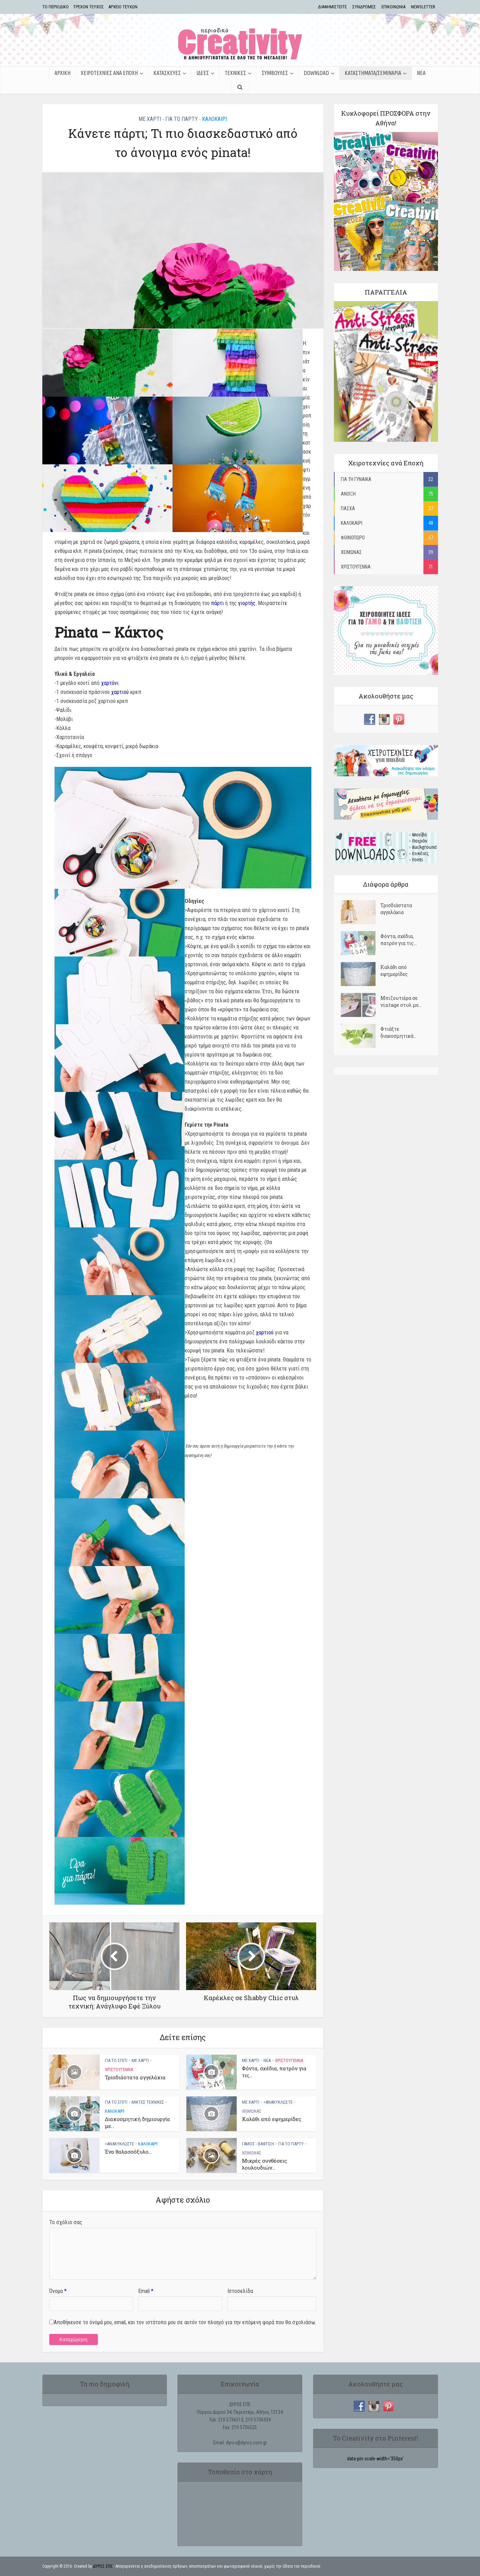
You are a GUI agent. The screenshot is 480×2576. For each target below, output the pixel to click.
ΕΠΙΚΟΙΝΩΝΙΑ (393, 6)
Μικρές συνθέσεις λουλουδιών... (264, 2164)
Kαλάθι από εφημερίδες (271, 2118)
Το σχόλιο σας (65, 2222)
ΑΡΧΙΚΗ (62, 73)
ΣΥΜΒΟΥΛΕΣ (275, 73)
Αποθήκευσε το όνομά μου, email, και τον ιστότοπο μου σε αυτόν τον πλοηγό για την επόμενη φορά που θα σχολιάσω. (185, 2322)
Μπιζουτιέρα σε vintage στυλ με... (401, 1001)
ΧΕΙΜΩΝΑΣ (251, 2111)
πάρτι (217, 603)
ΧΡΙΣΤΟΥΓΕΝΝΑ (119, 2069)
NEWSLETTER (423, 6)
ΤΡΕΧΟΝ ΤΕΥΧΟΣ (88, 6)
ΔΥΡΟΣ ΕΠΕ (102, 2566)
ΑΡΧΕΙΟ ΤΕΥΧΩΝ (122, 6)
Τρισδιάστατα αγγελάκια (135, 2077)
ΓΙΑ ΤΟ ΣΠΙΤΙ (116, 2060)
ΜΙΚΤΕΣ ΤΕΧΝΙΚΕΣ (148, 2102)
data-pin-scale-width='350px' (375, 2458)
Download (316, 73)
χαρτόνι (110, 683)
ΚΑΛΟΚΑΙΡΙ (214, 119)
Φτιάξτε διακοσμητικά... (398, 1032)
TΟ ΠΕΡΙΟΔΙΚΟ (55, 6)
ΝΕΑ (421, 73)
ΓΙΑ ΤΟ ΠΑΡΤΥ (181, 119)
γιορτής (246, 603)
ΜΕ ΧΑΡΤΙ (149, 119)
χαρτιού (120, 692)
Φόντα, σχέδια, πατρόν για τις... (398, 939)
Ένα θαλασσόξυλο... (128, 2151)
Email (145, 2291)
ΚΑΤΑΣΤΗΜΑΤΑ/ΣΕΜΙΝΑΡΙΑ (373, 73)
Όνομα (58, 2291)
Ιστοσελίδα (240, 2291)
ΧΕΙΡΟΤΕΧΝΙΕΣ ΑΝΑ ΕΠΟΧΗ (109, 73)
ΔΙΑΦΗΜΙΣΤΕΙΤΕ (332, 6)
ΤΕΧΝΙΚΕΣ (235, 73)
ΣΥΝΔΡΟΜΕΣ (364, 6)
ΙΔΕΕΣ (202, 73)
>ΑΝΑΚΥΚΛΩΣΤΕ (278, 2102)
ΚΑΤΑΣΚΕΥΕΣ (167, 73)
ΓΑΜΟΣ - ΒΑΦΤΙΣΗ (258, 2143)
